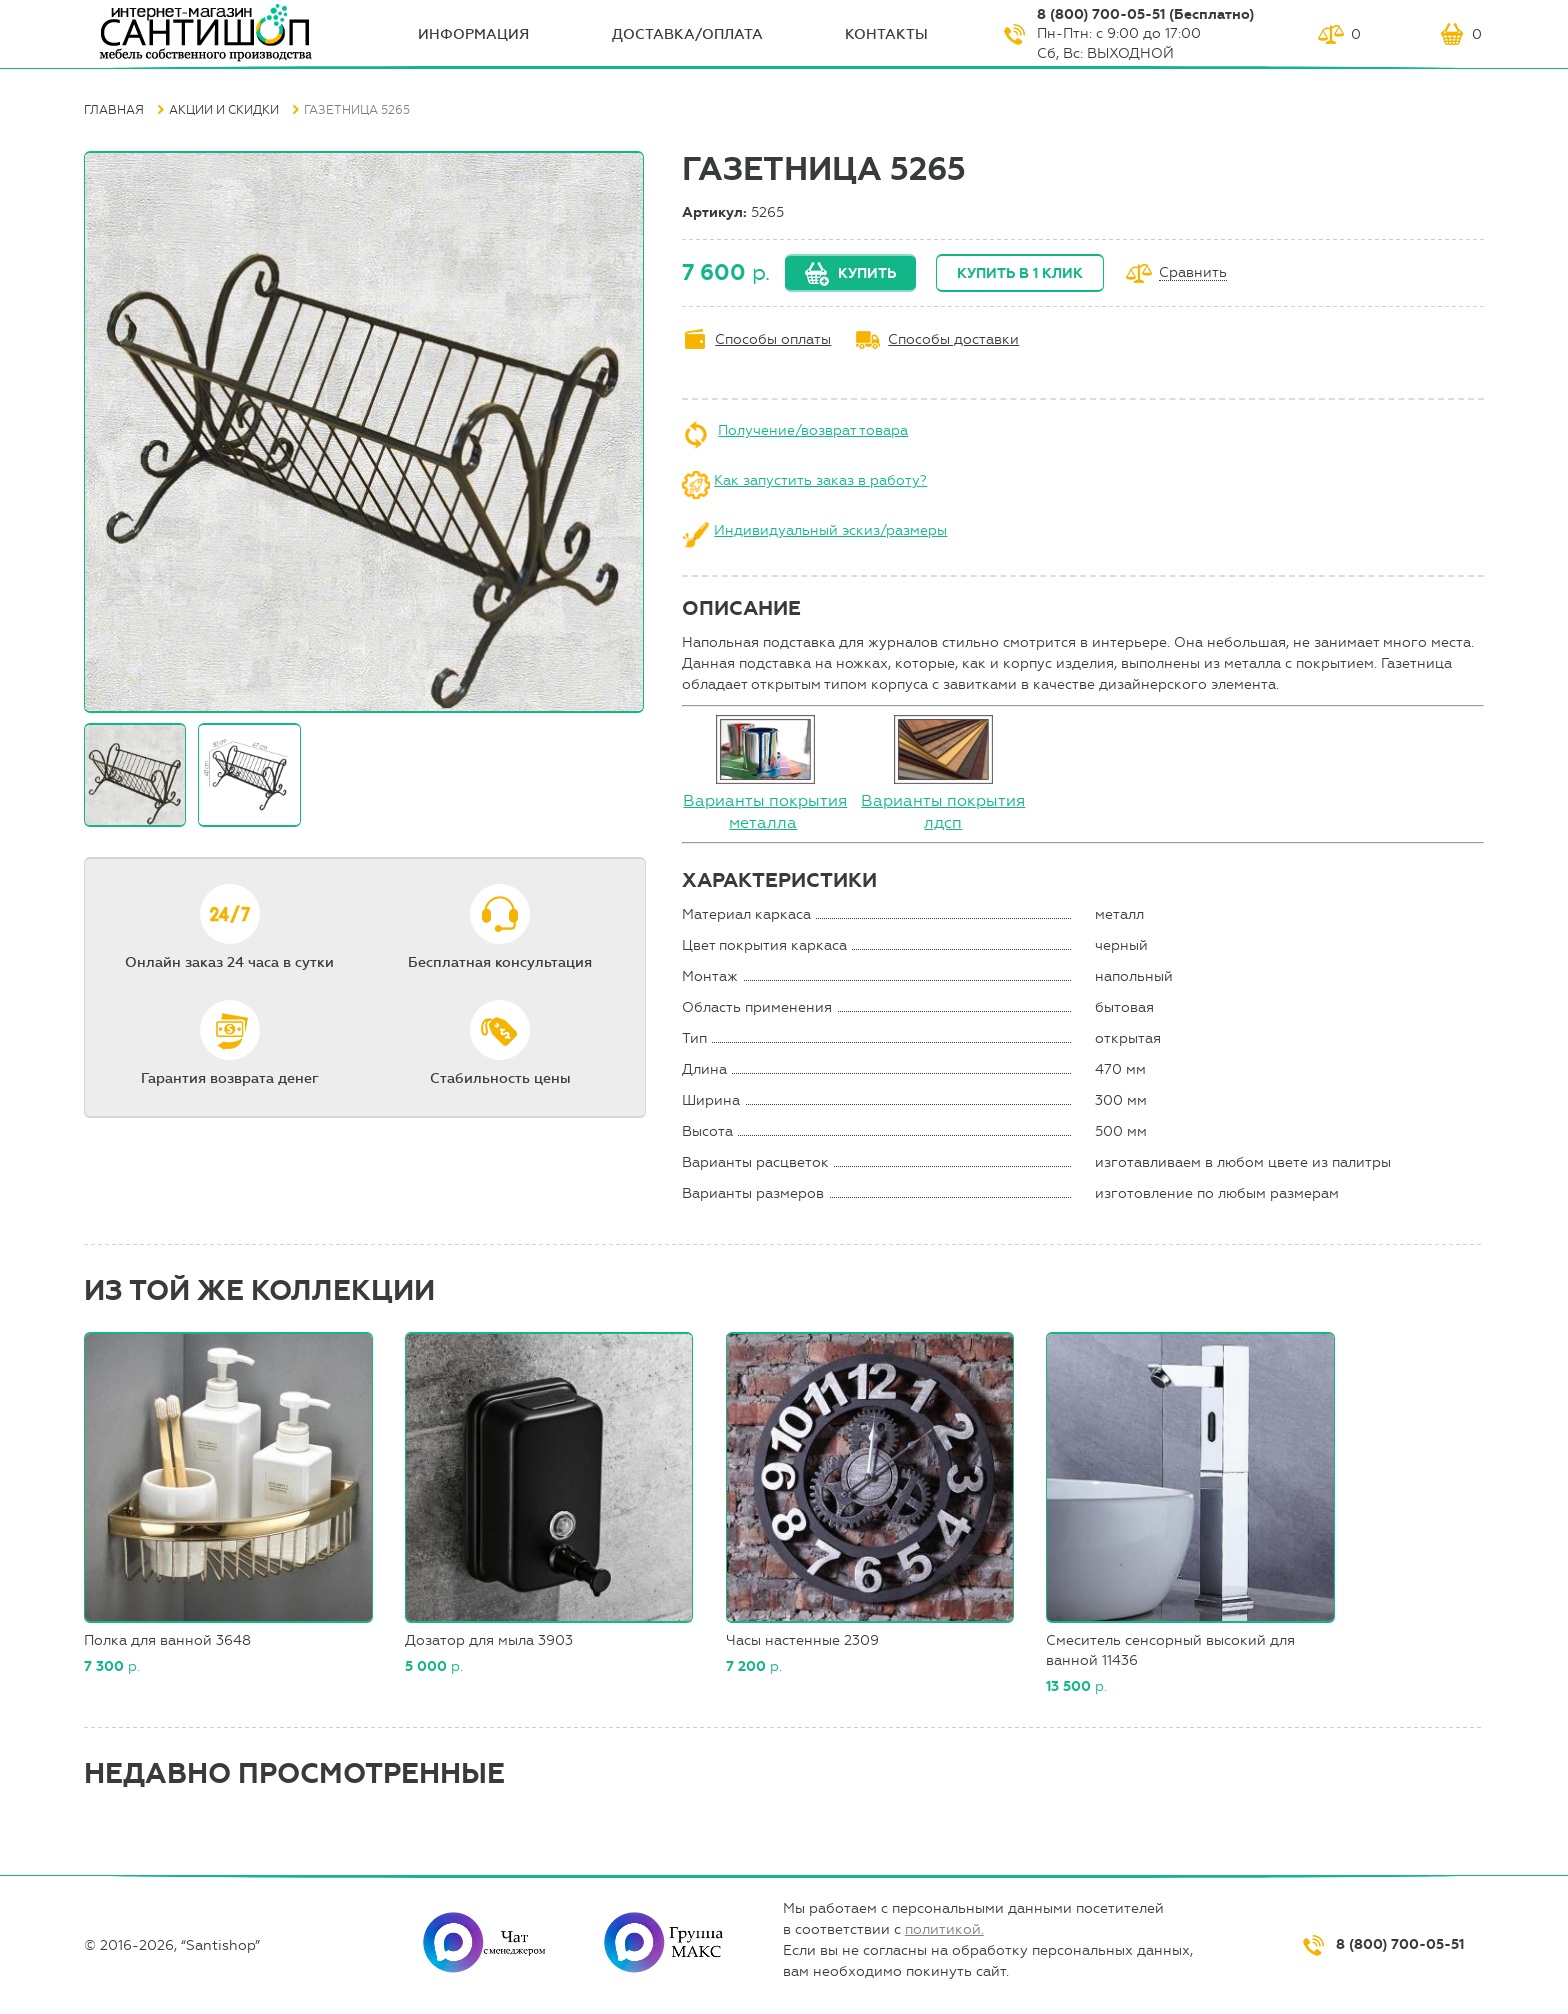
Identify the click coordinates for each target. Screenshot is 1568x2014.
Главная (114, 110)
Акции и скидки (224, 110)
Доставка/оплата (687, 34)
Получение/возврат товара (813, 430)
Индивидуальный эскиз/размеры (830, 530)
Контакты (886, 34)
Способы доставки (953, 339)
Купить (867, 273)
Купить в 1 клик (1020, 273)
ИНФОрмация (473, 34)
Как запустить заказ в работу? (820, 480)
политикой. (944, 1929)
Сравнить (1193, 273)
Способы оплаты (773, 339)
